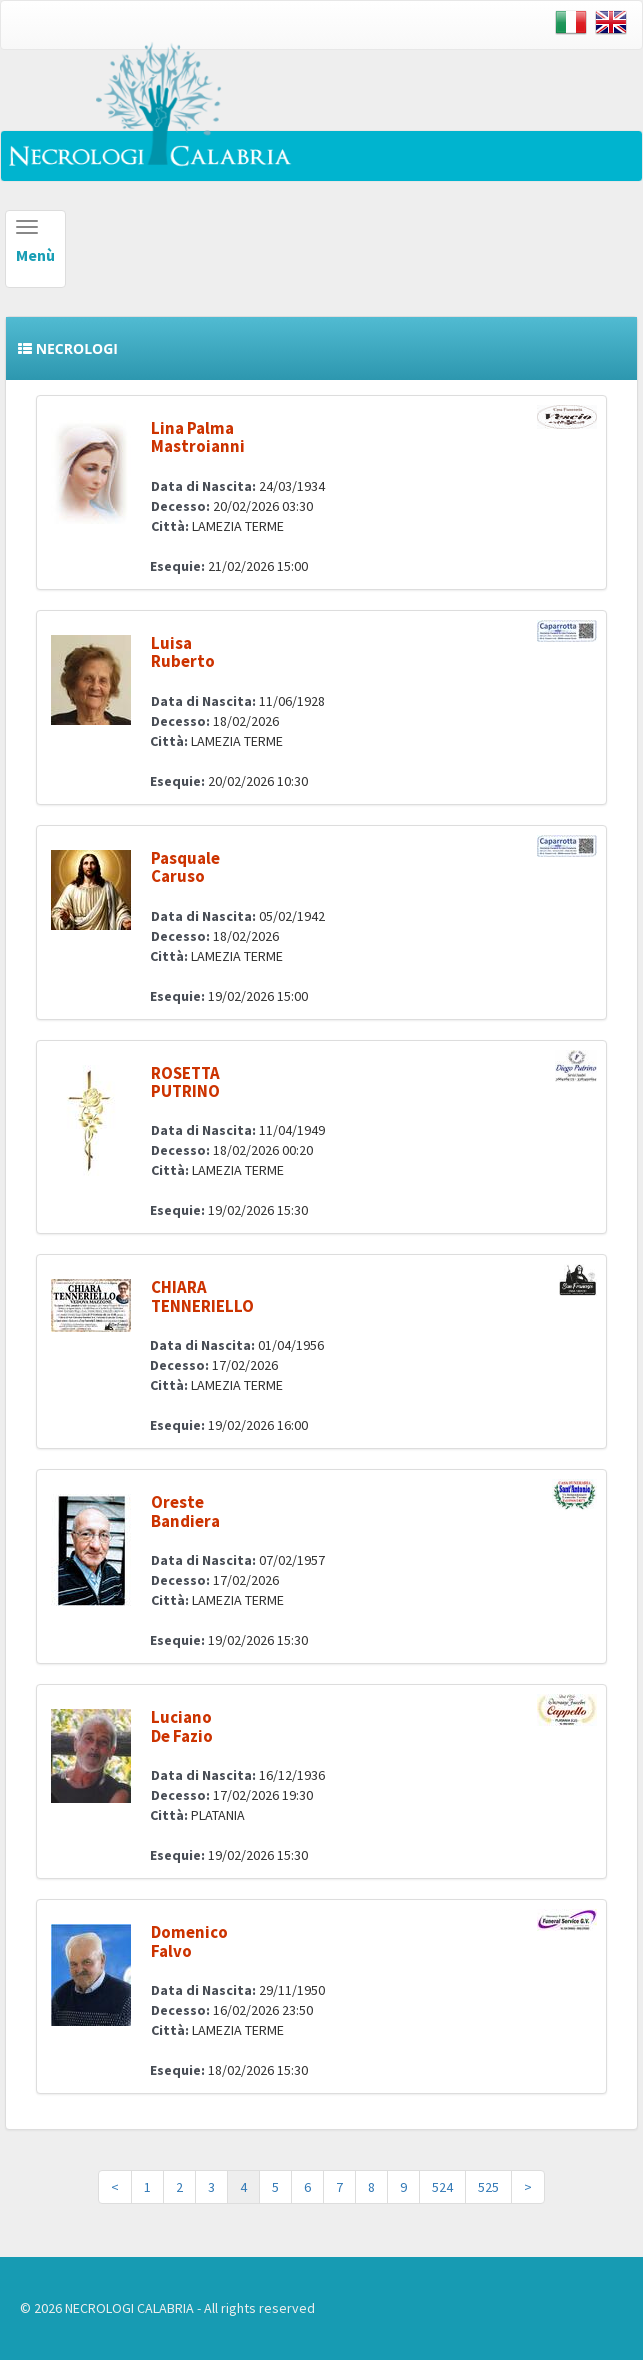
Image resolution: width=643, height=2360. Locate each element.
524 (442, 2187)
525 (488, 2187)
